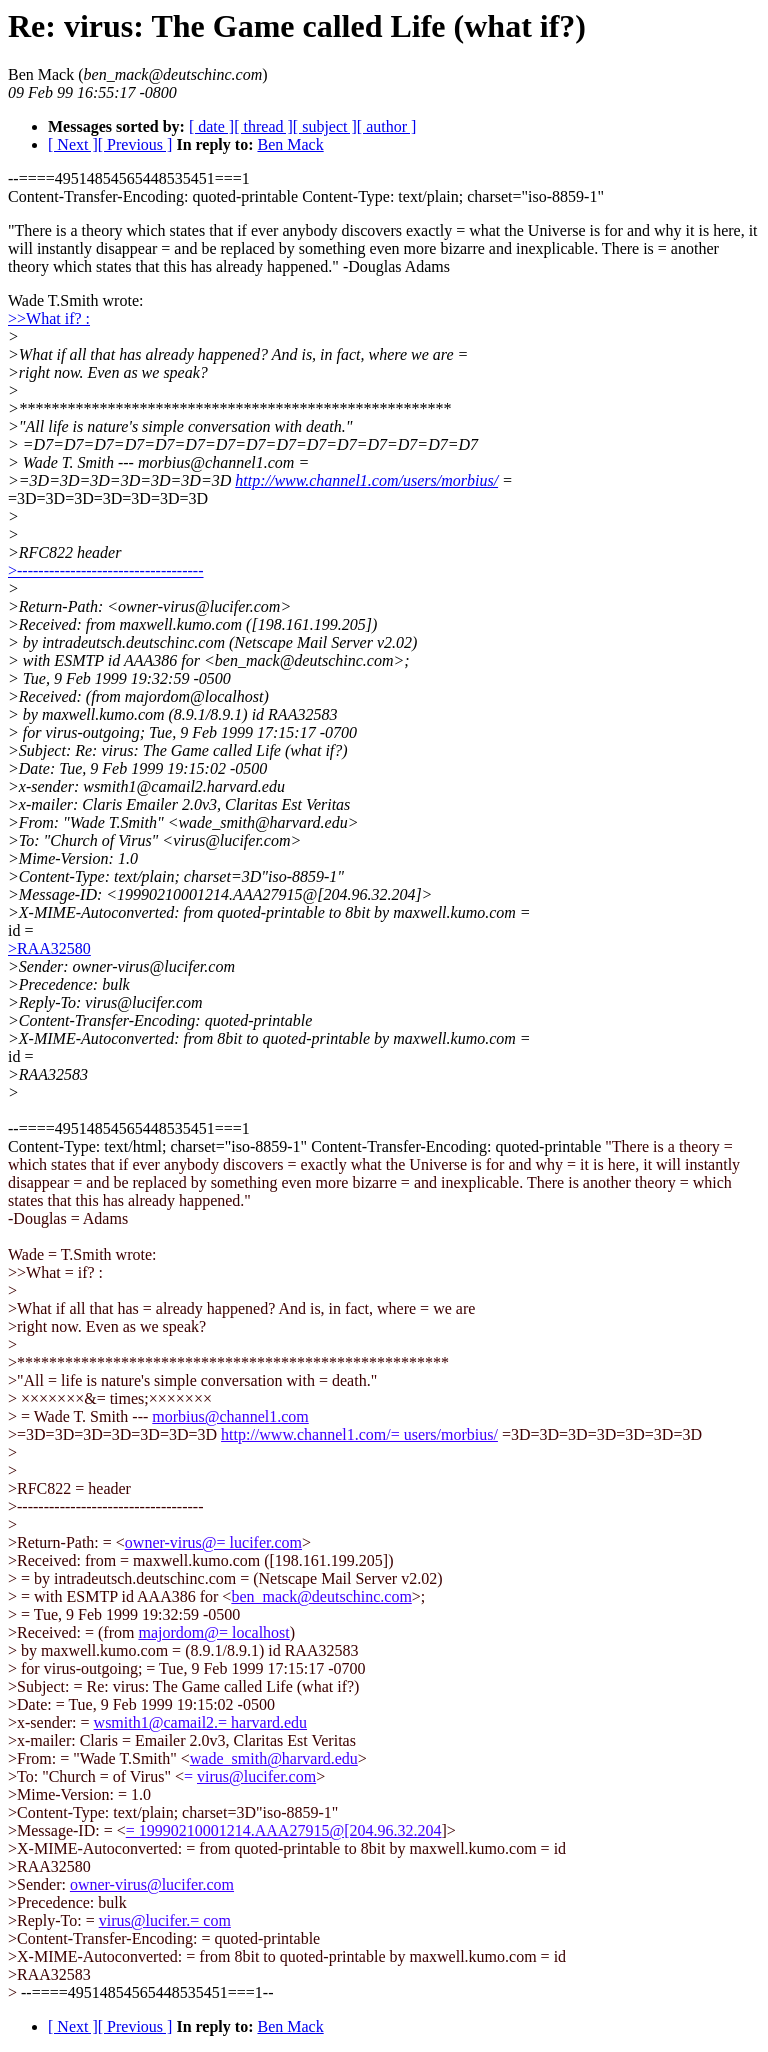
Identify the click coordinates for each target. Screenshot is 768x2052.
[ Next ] (73, 144)
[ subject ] (325, 126)
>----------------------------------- (106, 570)
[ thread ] (263, 126)
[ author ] (387, 126)
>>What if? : (49, 318)
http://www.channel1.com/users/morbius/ (366, 480)
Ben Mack (290, 144)
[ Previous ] (135, 144)
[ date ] (211, 126)
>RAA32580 (49, 948)
